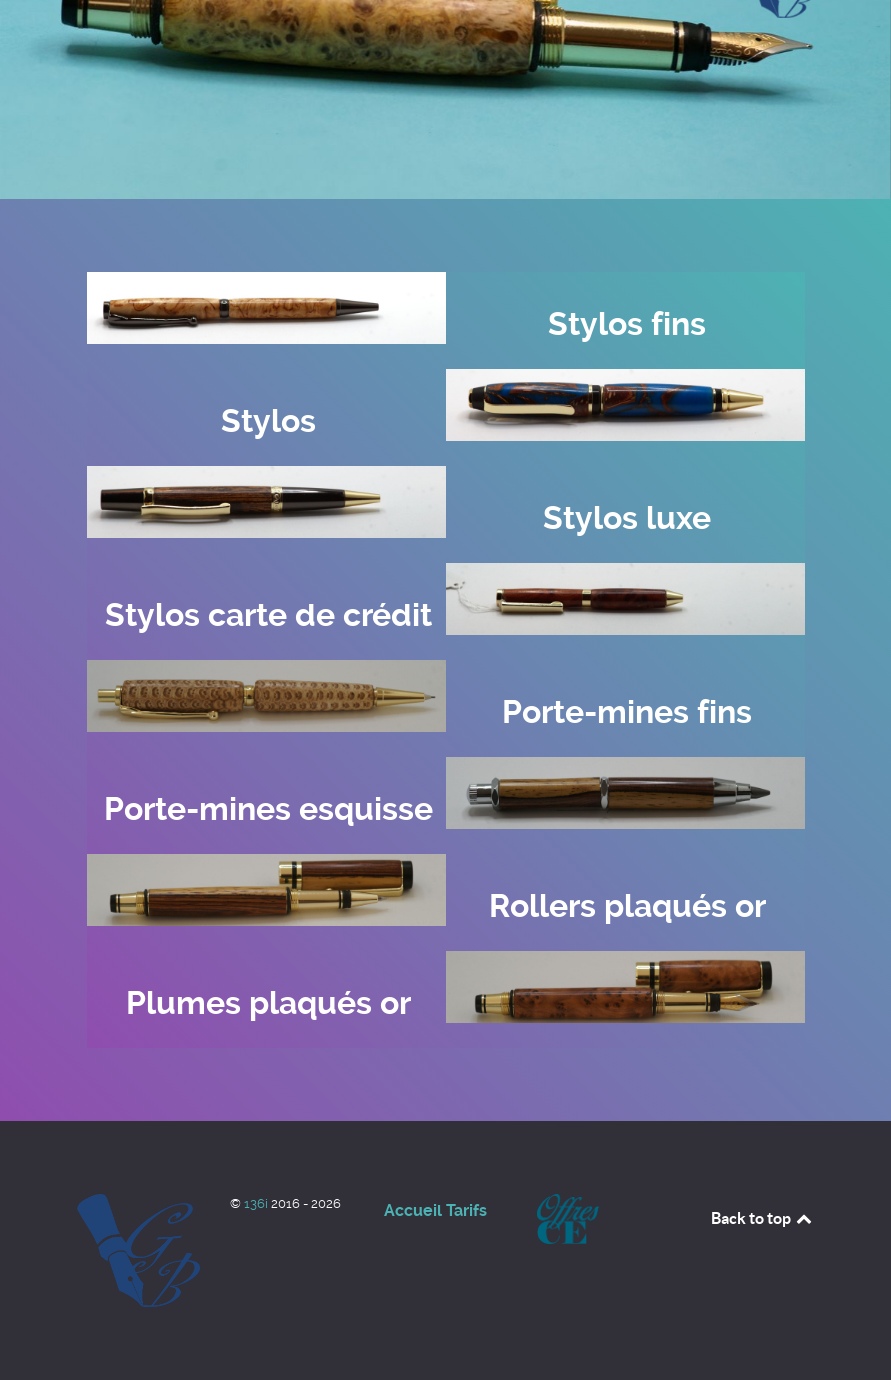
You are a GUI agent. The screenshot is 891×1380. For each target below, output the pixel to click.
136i (257, 1203)
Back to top (763, 1218)
